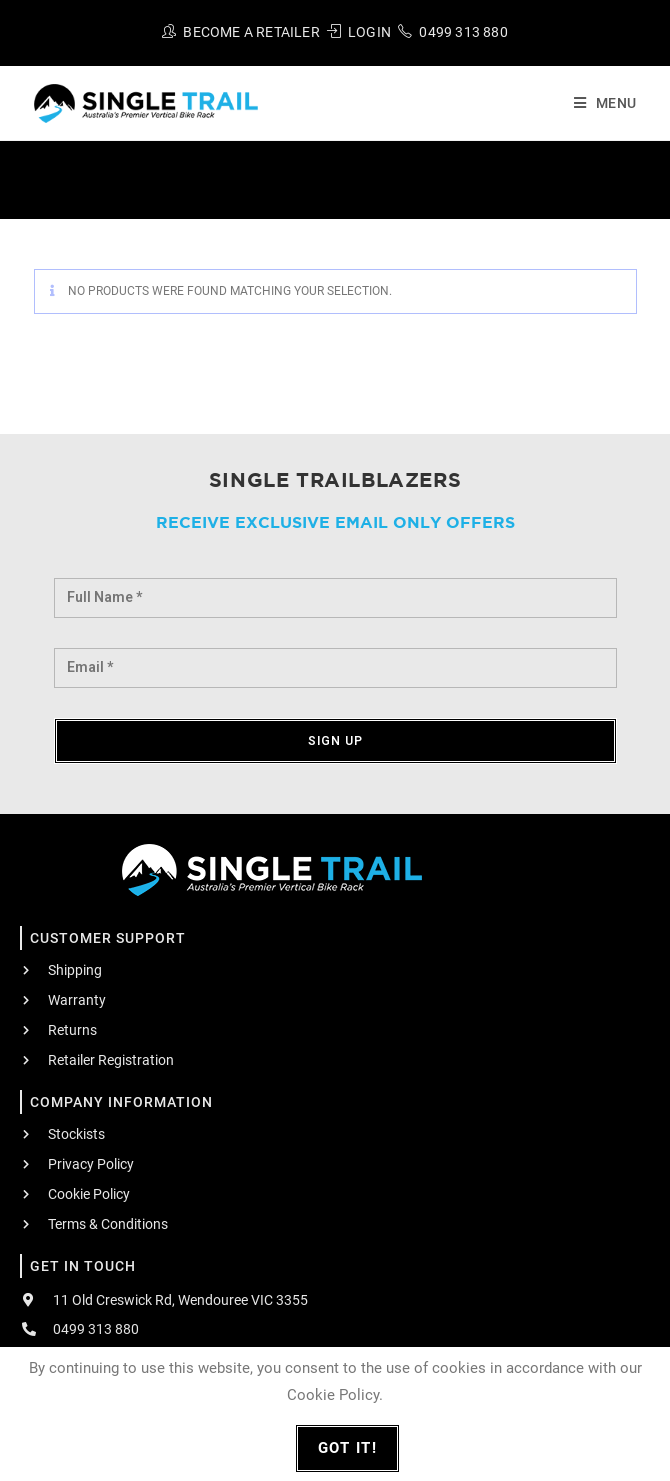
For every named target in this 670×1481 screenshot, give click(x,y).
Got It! (348, 1448)
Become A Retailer (251, 32)
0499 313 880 (463, 32)
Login (369, 32)
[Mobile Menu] (597, 103)
